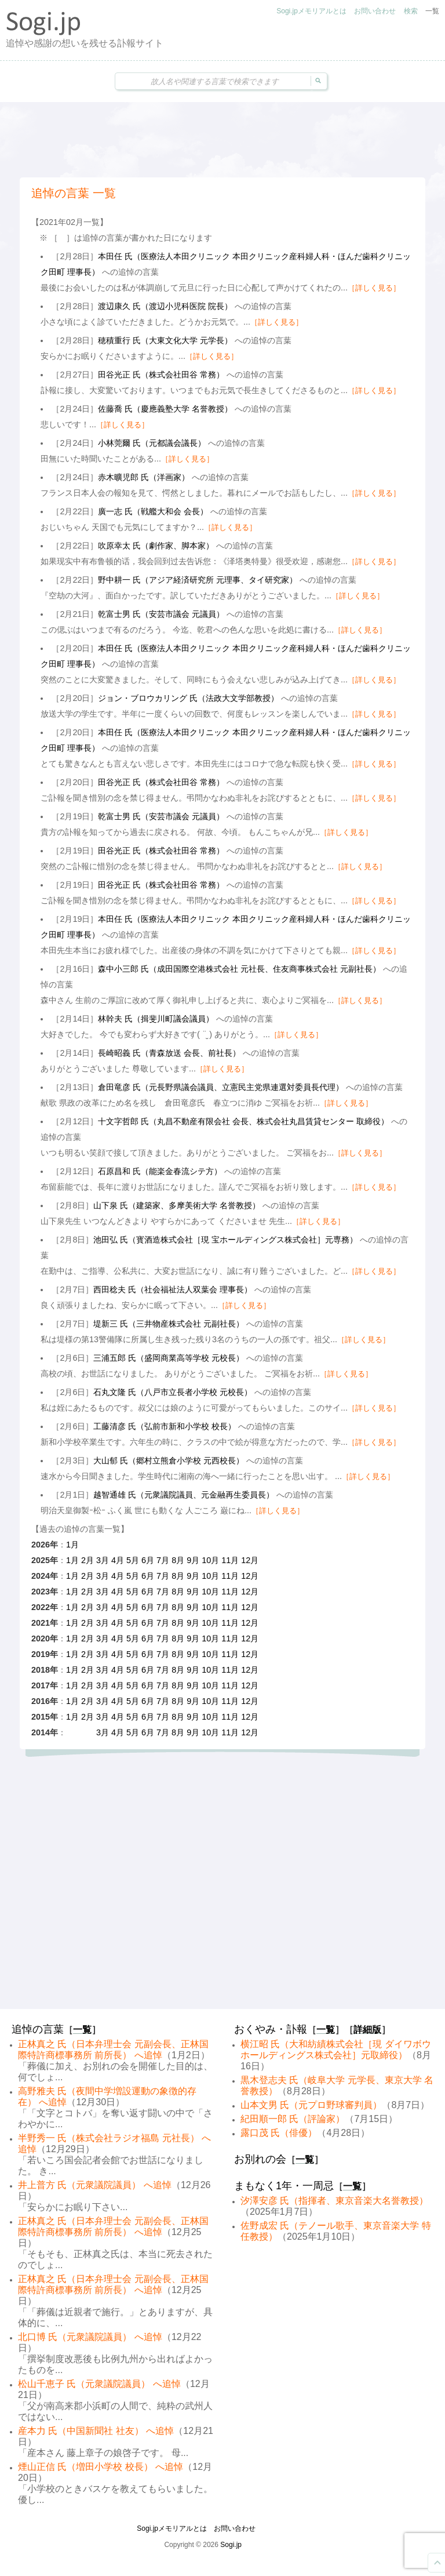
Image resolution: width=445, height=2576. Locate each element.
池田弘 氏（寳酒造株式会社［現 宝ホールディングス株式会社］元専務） (225, 1239)
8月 (178, 1560)
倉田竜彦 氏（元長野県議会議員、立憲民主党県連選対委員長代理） (221, 1087)
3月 (102, 1560)
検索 (411, 11)
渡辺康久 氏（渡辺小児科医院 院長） (165, 306)
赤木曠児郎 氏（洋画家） (143, 477)
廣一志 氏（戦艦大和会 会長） (153, 511)
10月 (210, 1560)
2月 (87, 1560)
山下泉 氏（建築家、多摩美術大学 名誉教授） (176, 1205)
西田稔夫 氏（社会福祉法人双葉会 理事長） (172, 1289)
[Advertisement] (222, 140)
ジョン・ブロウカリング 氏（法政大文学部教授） (188, 698)
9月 (193, 1560)
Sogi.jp (231, 2545)
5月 (132, 1560)
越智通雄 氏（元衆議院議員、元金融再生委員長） (183, 1494)
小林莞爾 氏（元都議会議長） (152, 443)
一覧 (432, 11)
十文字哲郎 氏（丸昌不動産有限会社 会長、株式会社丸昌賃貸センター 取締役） (243, 1121)
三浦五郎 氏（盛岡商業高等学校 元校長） (168, 1358)
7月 (162, 1560)
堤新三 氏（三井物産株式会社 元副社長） (168, 1323)
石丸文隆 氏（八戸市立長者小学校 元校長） (172, 1392)
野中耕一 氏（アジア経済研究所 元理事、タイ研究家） (197, 579)
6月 (147, 1560)
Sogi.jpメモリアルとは (311, 11)
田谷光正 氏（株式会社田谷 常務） (161, 374)
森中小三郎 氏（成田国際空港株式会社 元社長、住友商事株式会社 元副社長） (239, 968)
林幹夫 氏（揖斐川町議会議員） (156, 1018)
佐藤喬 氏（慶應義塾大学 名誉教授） (165, 408)
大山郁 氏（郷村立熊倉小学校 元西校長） (168, 1460)
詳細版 (367, 2029)
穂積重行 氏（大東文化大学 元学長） (165, 340)
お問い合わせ (375, 11)
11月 (230, 1560)
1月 (72, 1544)
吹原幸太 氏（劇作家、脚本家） (156, 545)
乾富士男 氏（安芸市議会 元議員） (161, 614)
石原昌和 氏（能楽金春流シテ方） (160, 1171)
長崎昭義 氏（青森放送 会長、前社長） (169, 1053)
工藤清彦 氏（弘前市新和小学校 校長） (164, 1426)
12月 (249, 1560)
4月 (117, 1560)
